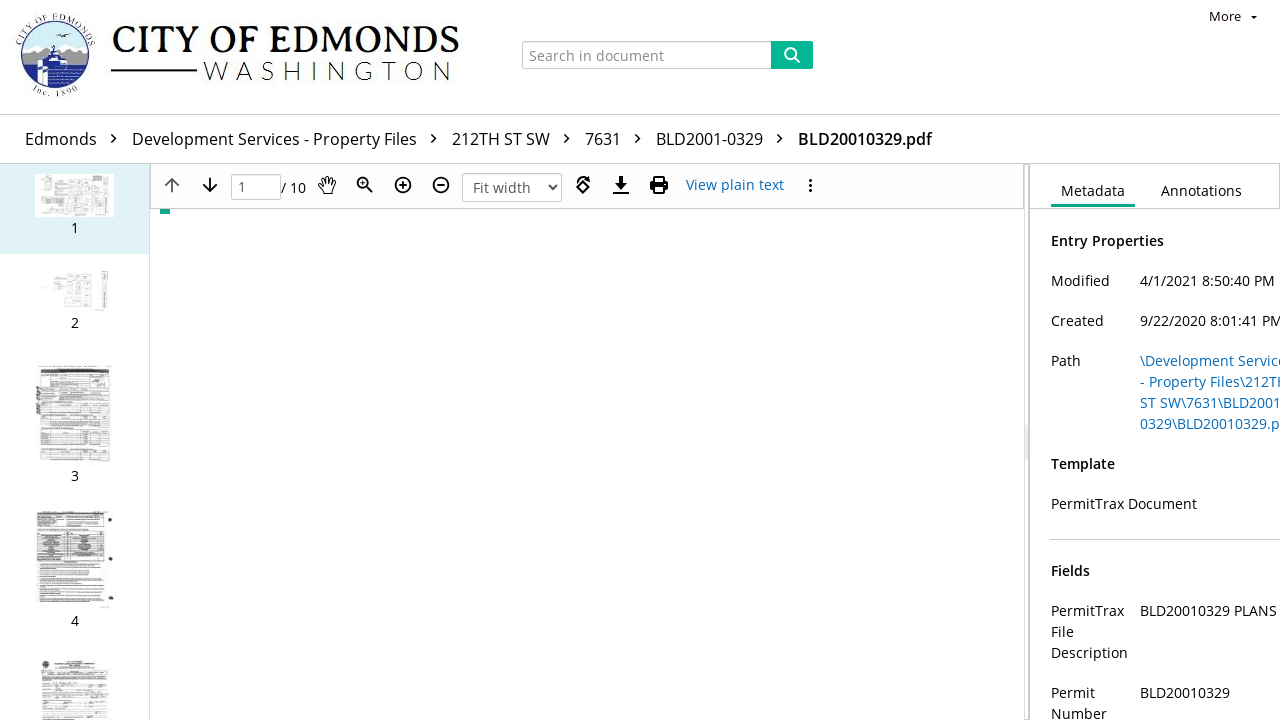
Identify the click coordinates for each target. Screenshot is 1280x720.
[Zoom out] (441, 185)
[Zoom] (365, 185)
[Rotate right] (583, 185)
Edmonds (76, 139)
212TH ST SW (516, 139)
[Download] (621, 185)
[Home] (247, 57)
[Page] (256, 187)
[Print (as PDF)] (659, 185)
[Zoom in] (403, 185)
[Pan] (327, 185)
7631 (618, 139)
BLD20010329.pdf (865, 139)
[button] (74, 209)
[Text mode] (735, 185)
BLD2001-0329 (724, 139)
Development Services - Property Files (289, 139)
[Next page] (210, 185)
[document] (1155, 442)
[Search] (792, 55)
